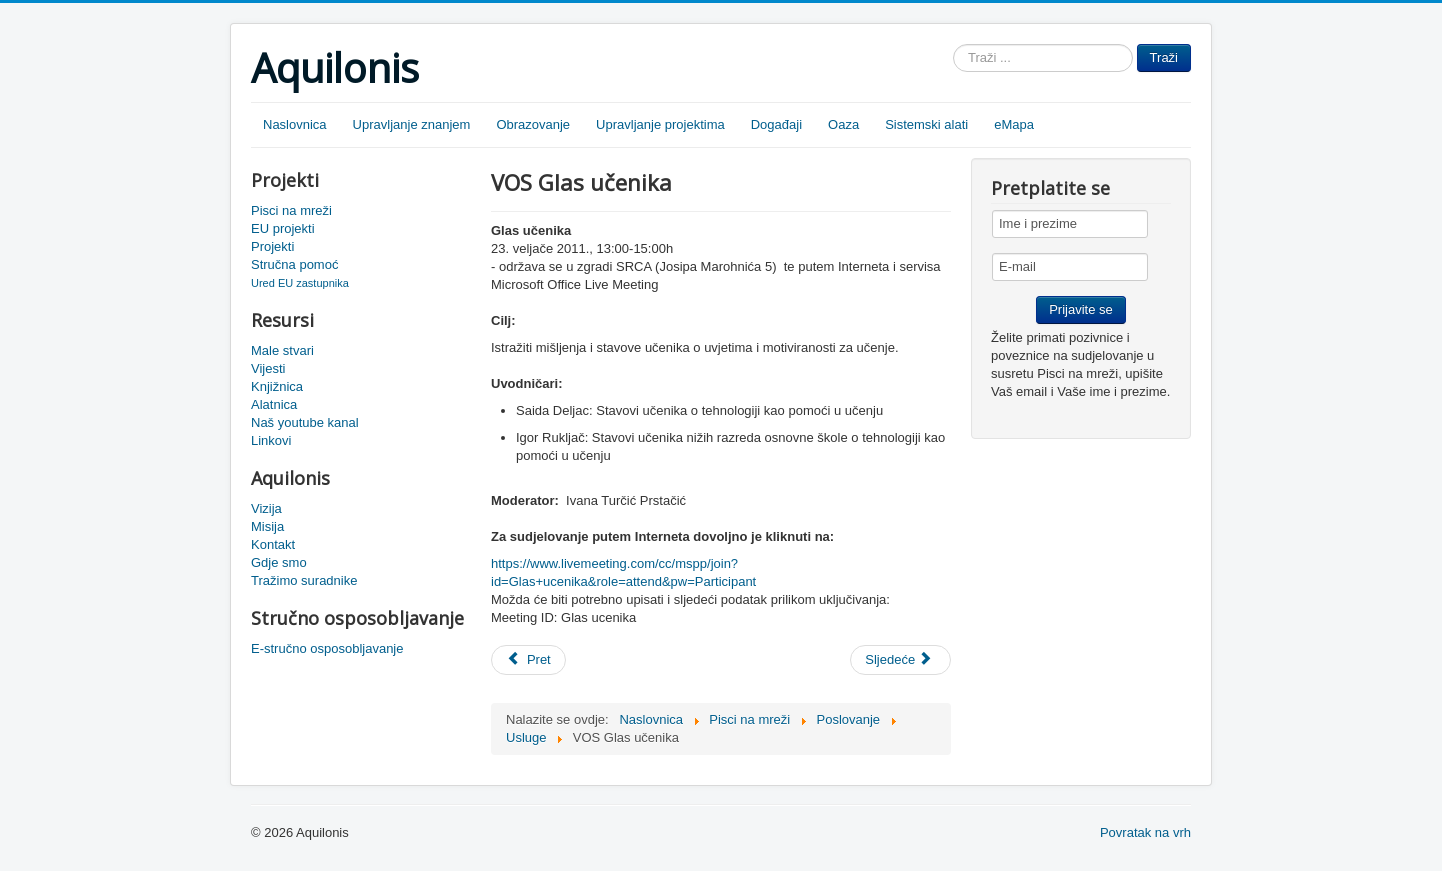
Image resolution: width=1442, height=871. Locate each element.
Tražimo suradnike (304, 580)
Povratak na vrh (1145, 832)
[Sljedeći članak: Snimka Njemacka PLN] (900, 660)
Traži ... (953, 44)
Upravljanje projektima (660, 124)
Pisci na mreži (291, 210)
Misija (267, 526)
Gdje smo (279, 562)
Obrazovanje (533, 124)
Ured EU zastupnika (300, 283)
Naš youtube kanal (305, 422)
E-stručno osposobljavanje (327, 648)
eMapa (1014, 124)
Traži (1164, 57)
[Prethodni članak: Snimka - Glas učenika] (528, 660)
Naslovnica (295, 124)
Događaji (776, 124)
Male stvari (282, 350)
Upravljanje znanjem (412, 124)
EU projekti (283, 228)
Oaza (843, 124)
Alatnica (274, 404)
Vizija (266, 508)
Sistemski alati (926, 124)
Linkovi (271, 440)
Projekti (272, 246)
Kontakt (273, 544)
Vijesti (268, 368)
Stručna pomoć (294, 264)
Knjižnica (277, 386)
